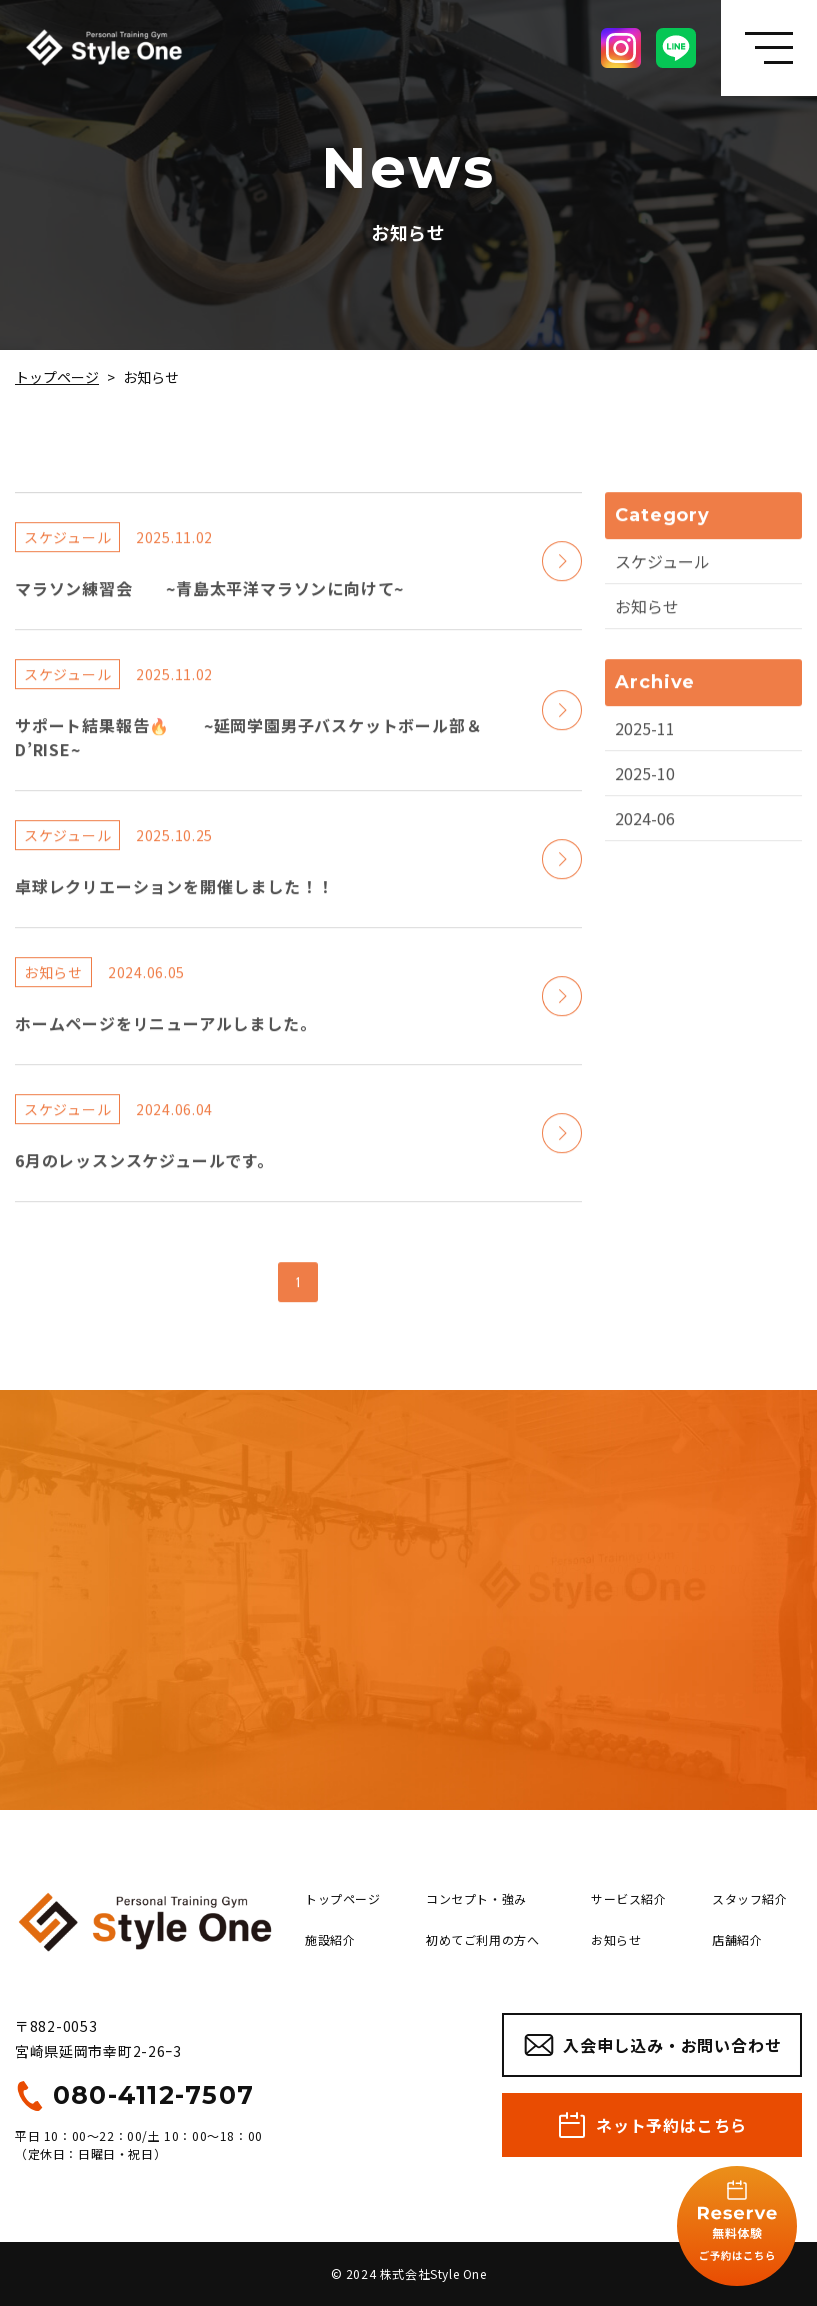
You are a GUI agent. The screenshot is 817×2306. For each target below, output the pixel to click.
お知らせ (647, 621)
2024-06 (645, 833)
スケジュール (662, 576)
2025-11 (645, 743)
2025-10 (645, 788)
